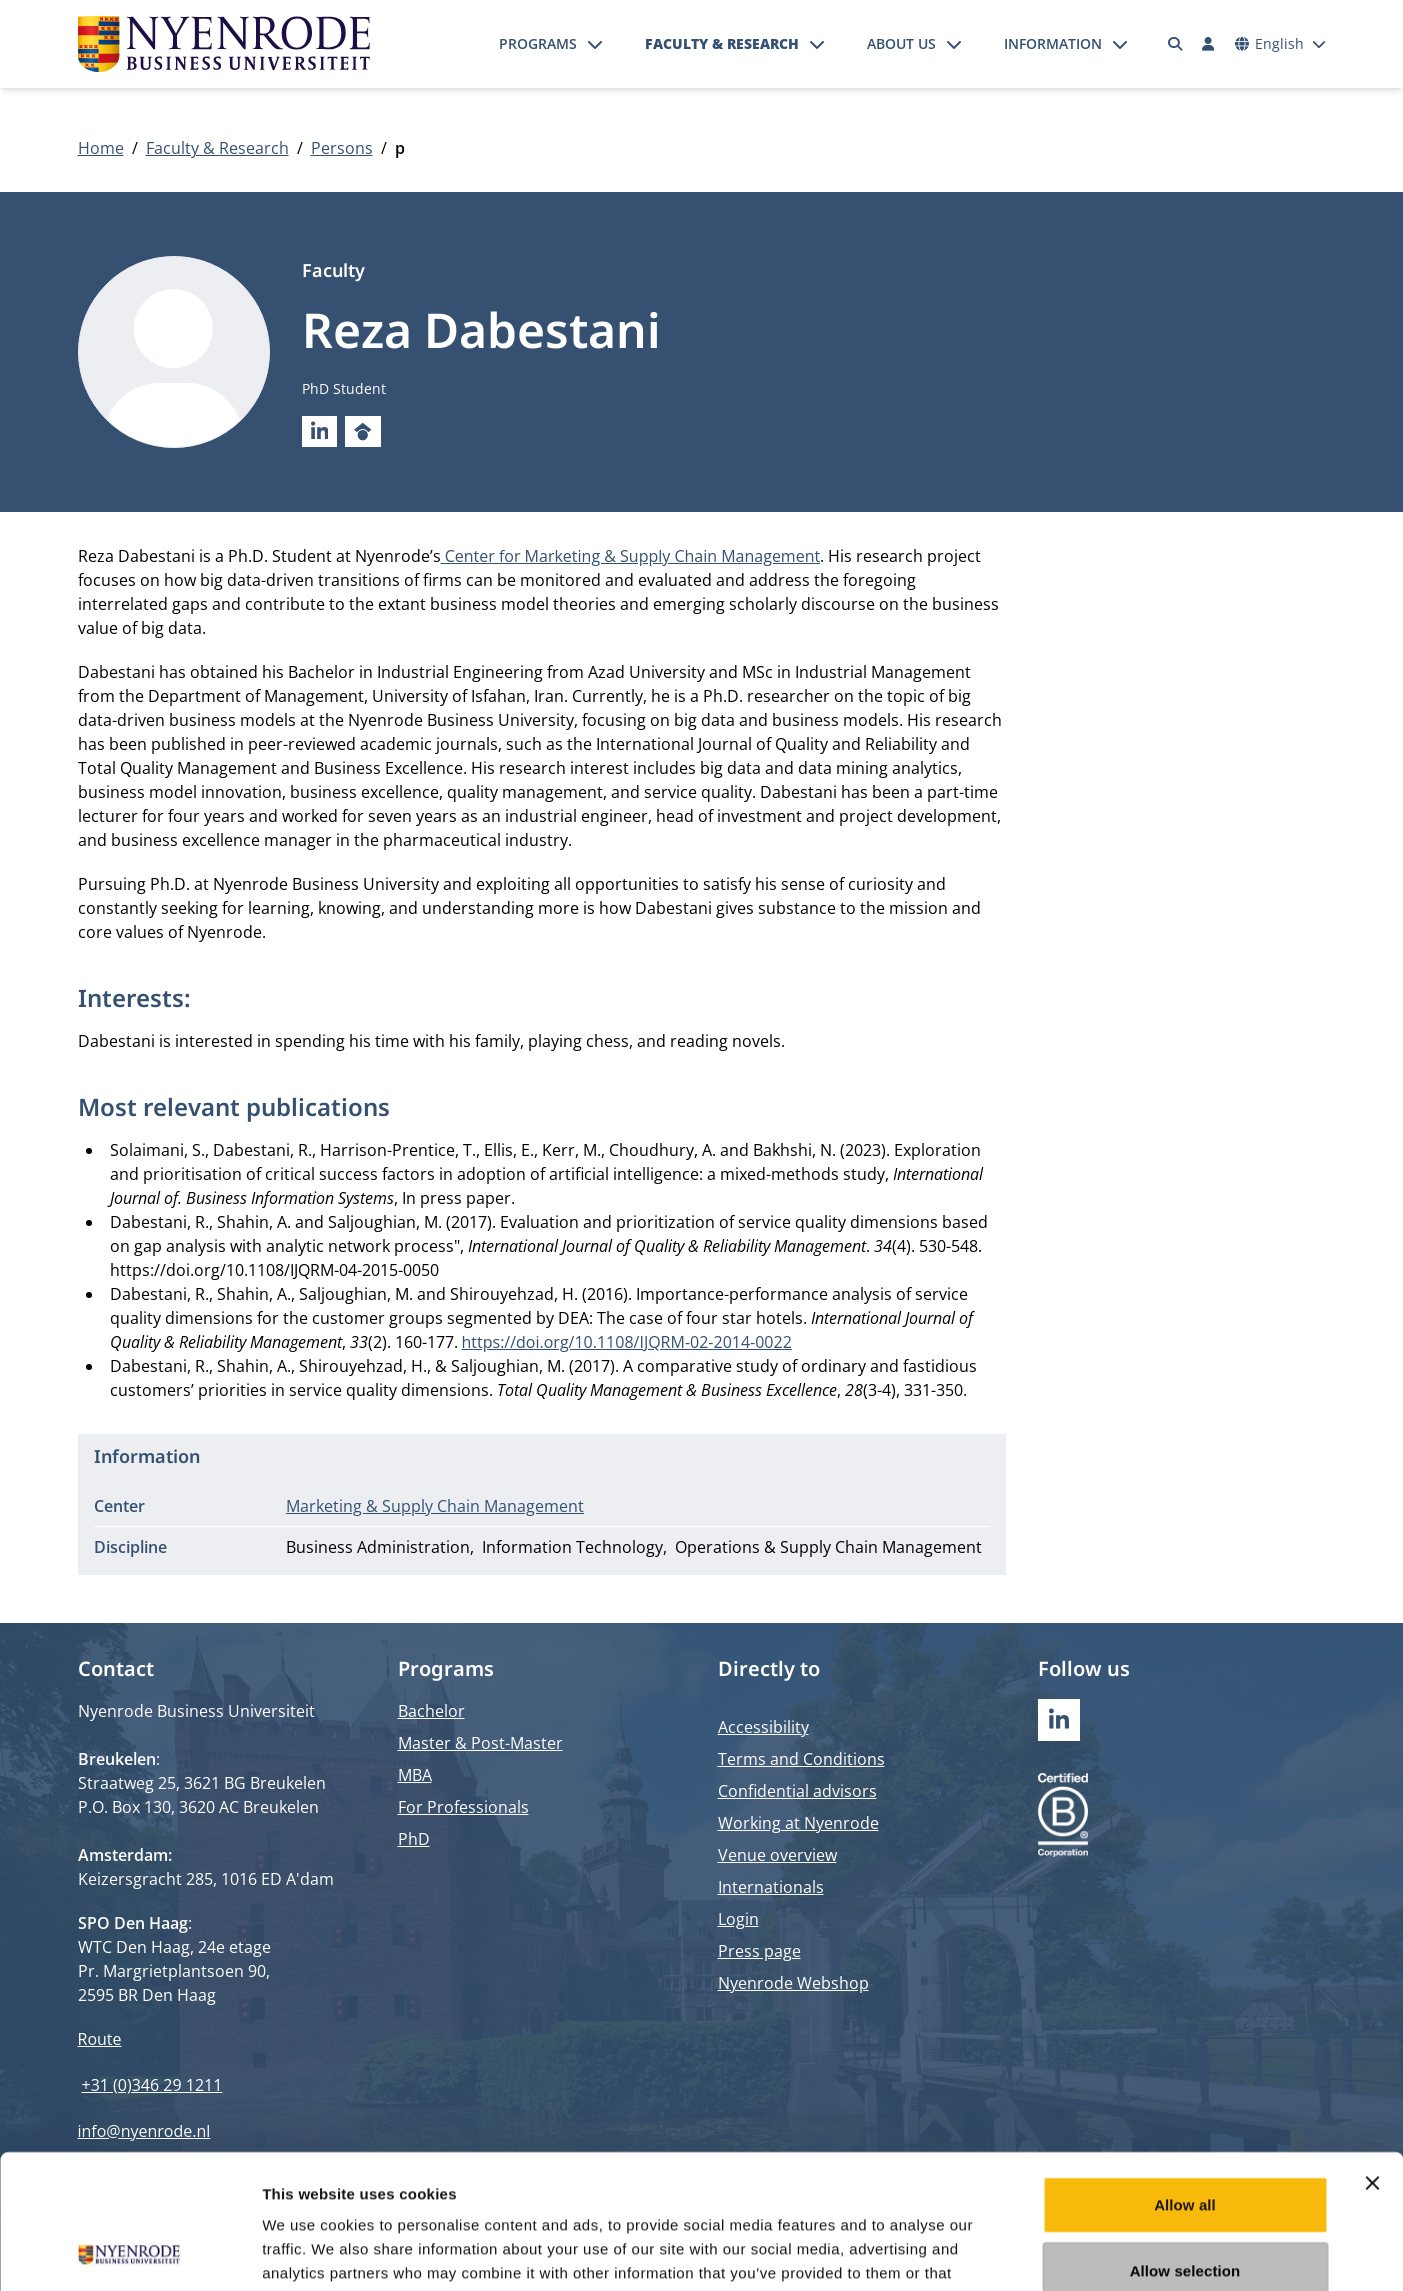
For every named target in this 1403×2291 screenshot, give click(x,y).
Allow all (1185, 2078)
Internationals (771, 1887)
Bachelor (431, 1711)
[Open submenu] (595, 44)
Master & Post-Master (480, 1743)
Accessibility (763, 1727)
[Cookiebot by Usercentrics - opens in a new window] (129, 2252)
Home (101, 148)
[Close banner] (1372, 2057)
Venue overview (777, 1855)
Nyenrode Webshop (793, 1983)
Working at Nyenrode (798, 1823)
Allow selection (1185, 2144)
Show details (1049, 2251)
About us (901, 43)
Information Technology (572, 1547)
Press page (759, 1951)
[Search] (1175, 44)
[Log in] (1209, 44)
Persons (342, 148)
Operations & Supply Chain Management (828, 1547)
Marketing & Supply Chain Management (435, 1506)
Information (1053, 43)
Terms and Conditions (801, 1759)
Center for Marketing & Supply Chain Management (631, 556)
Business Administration (378, 1547)
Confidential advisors (797, 1791)
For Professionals (463, 1807)
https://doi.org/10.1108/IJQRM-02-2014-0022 (627, 1342)
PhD (414, 1839)
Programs (538, 43)
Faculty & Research (722, 43)
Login (738, 1919)
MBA (415, 1775)
